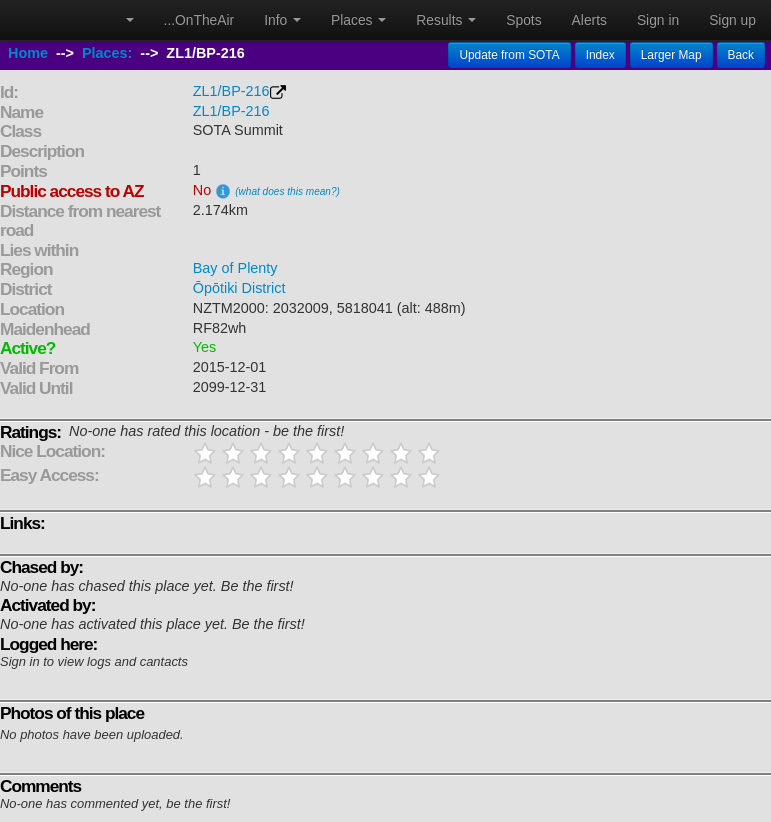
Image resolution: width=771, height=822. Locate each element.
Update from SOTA (509, 55)
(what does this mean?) (287, 191)
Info (282, 20)
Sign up (732, 20)
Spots (523, 20)
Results (446, 20)
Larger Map (671, 55)
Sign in (658, 20)
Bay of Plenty (235, 268)
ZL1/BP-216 (231, 91)
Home (28, 53)
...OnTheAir (199, 20)
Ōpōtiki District (239, 288)
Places (358, 20)
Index (600, 55)
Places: (107, 53)
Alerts (589, 20)
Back (741, 55)
